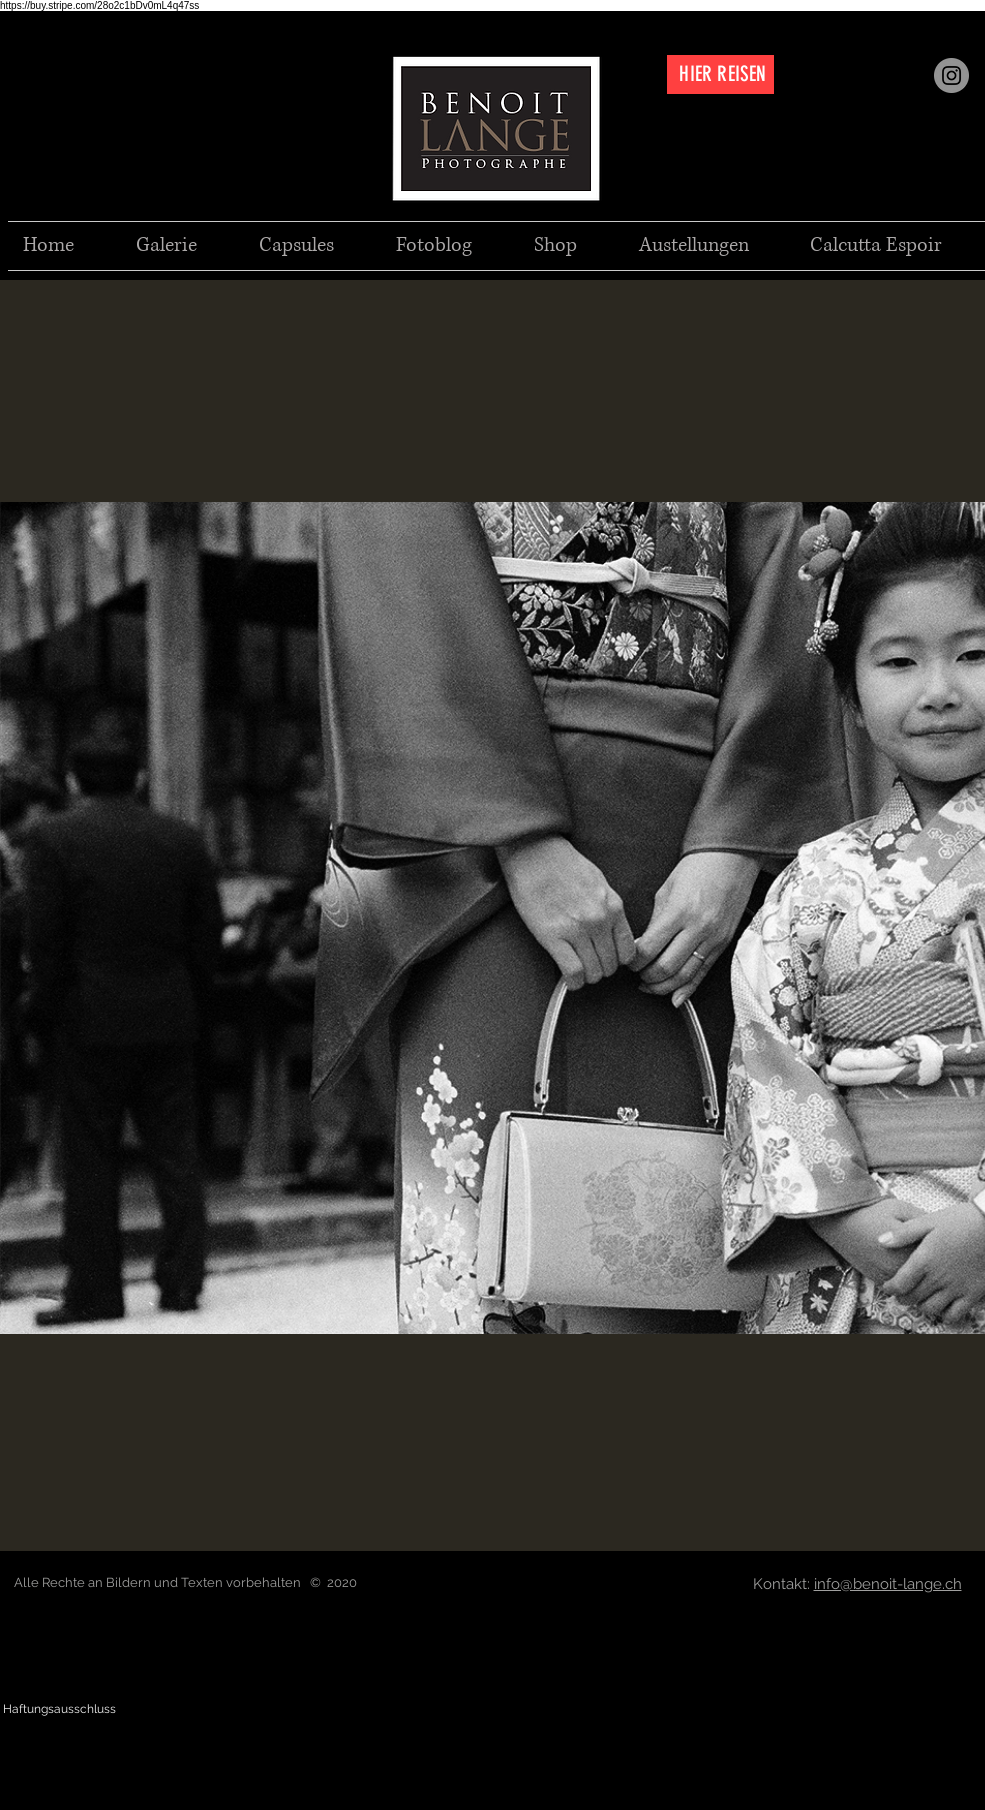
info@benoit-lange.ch (888, 1584)
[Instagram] (951, 75)
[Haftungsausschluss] (59, 1709)
